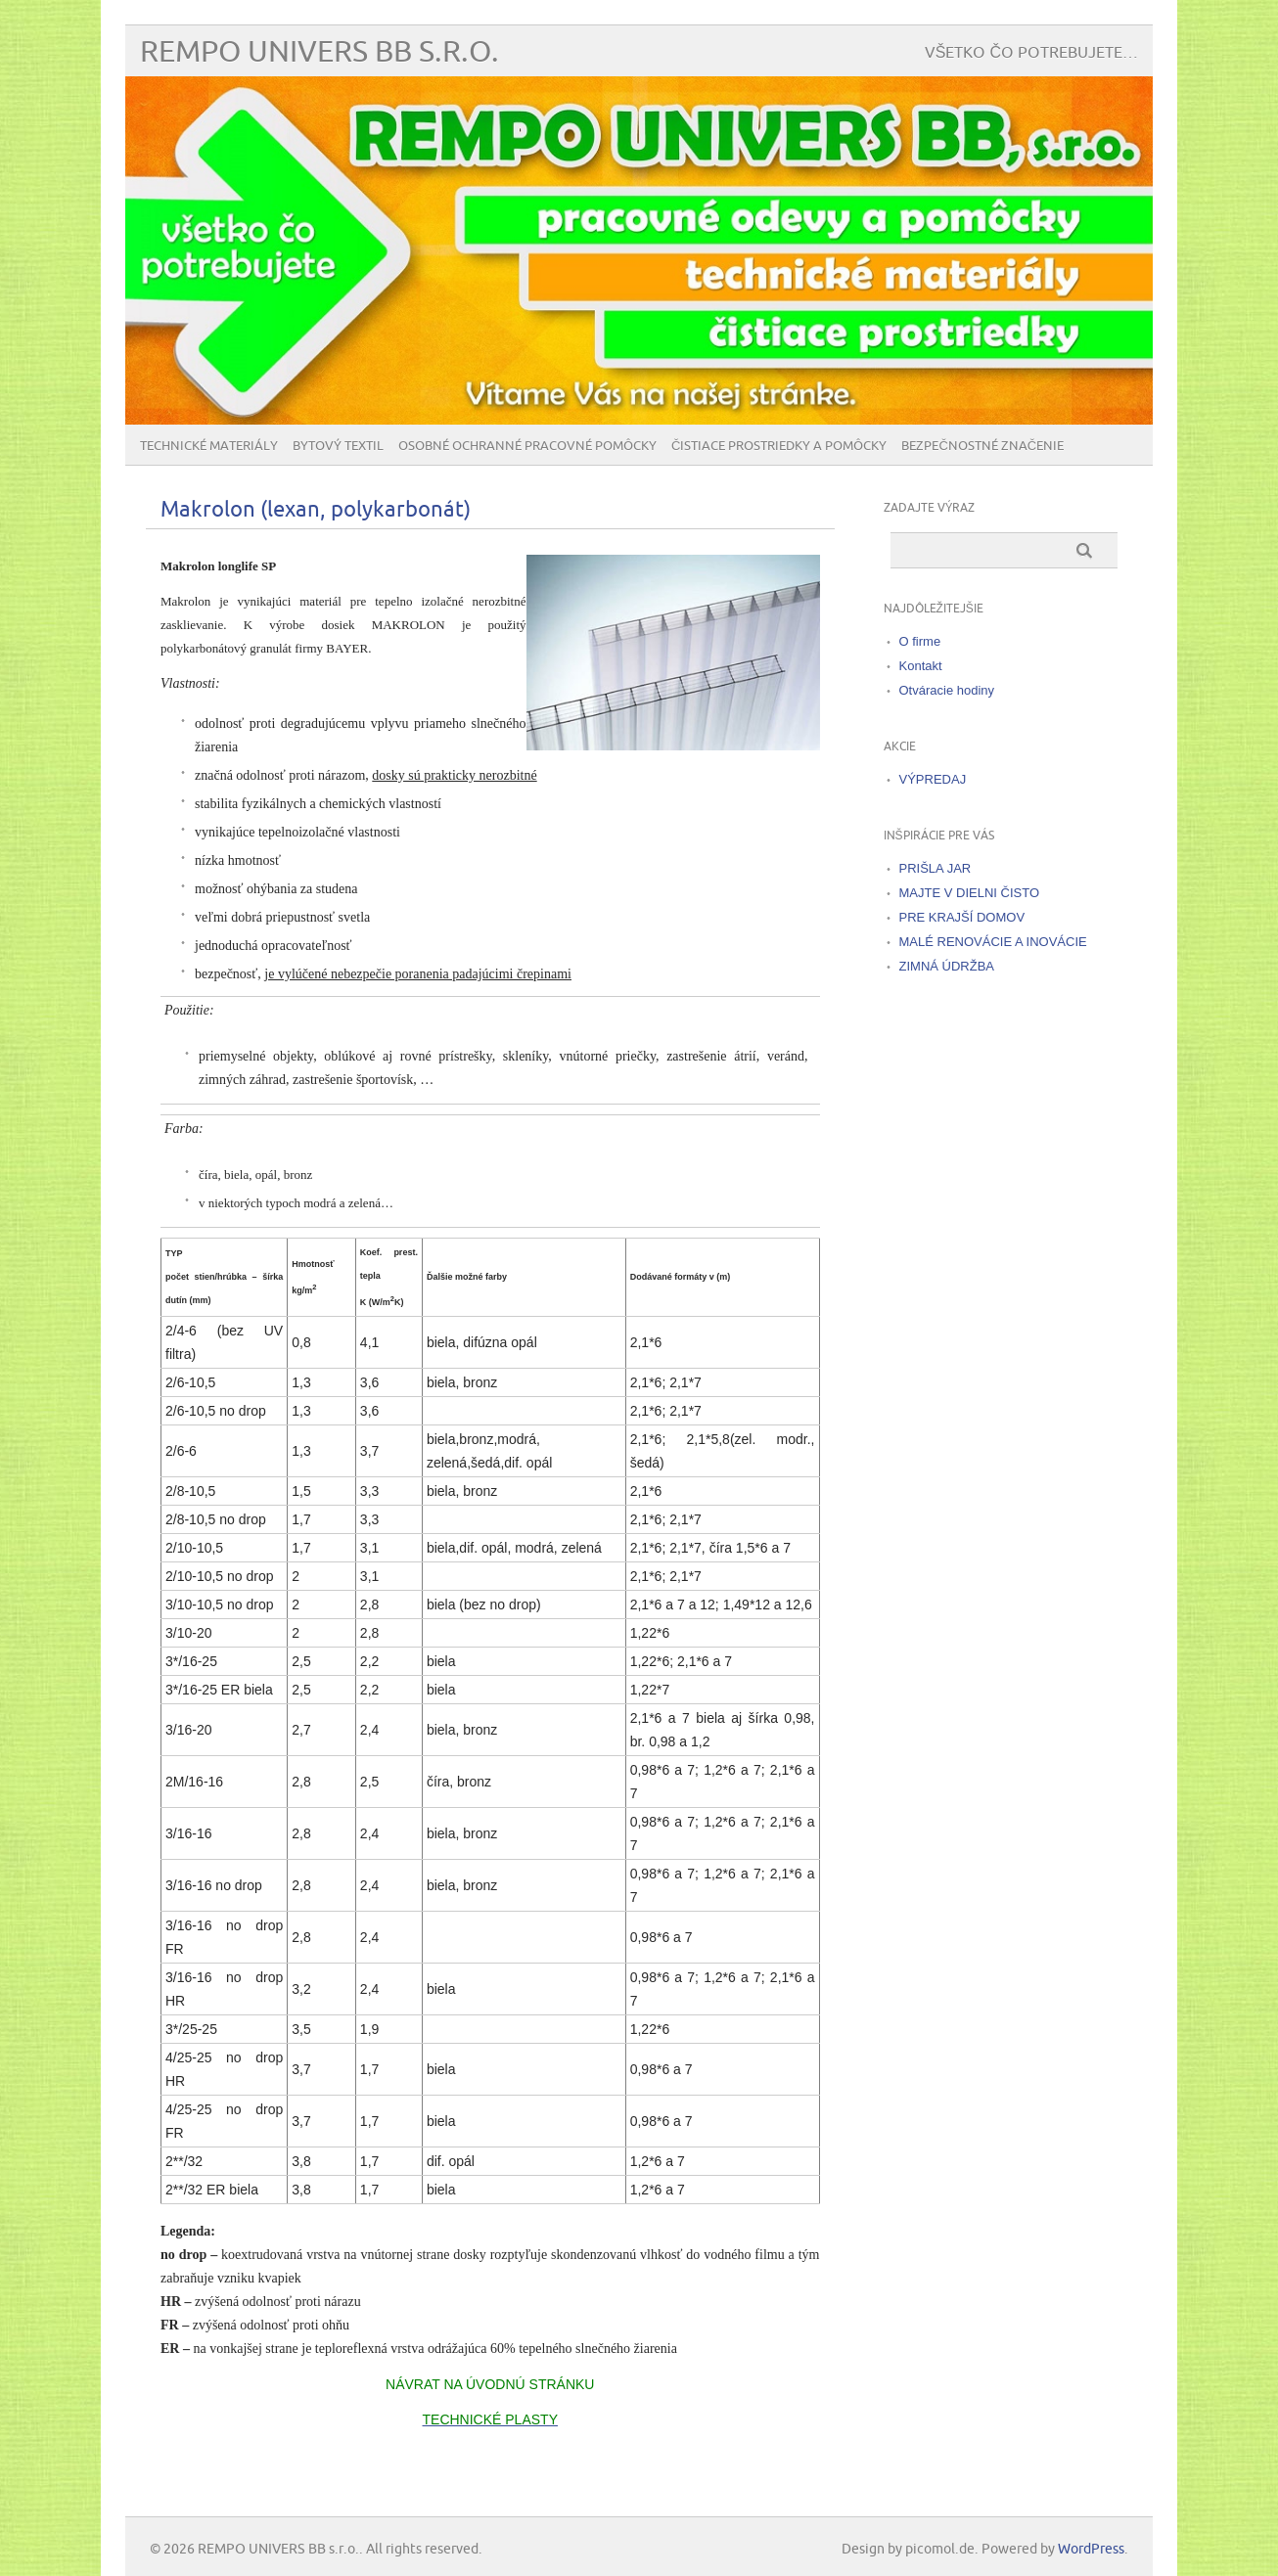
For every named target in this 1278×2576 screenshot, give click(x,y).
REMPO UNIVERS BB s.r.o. (319, 52)
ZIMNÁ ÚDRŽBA (947, 966)
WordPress (1091, 2549)
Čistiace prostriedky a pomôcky (779, 446)
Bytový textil (338, 446)
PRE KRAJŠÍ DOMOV (962, 917)
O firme (920, 641)
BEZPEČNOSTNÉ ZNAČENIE (982, 446)
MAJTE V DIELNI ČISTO (969, 892)
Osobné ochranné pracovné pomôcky (527, 446)
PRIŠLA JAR (935, 868)
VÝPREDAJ (933, 779)
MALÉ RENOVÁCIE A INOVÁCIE (993, 941)
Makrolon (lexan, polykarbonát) (315, 510)
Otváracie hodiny (947, 690)
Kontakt (920, 665)
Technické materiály (209, 446)
